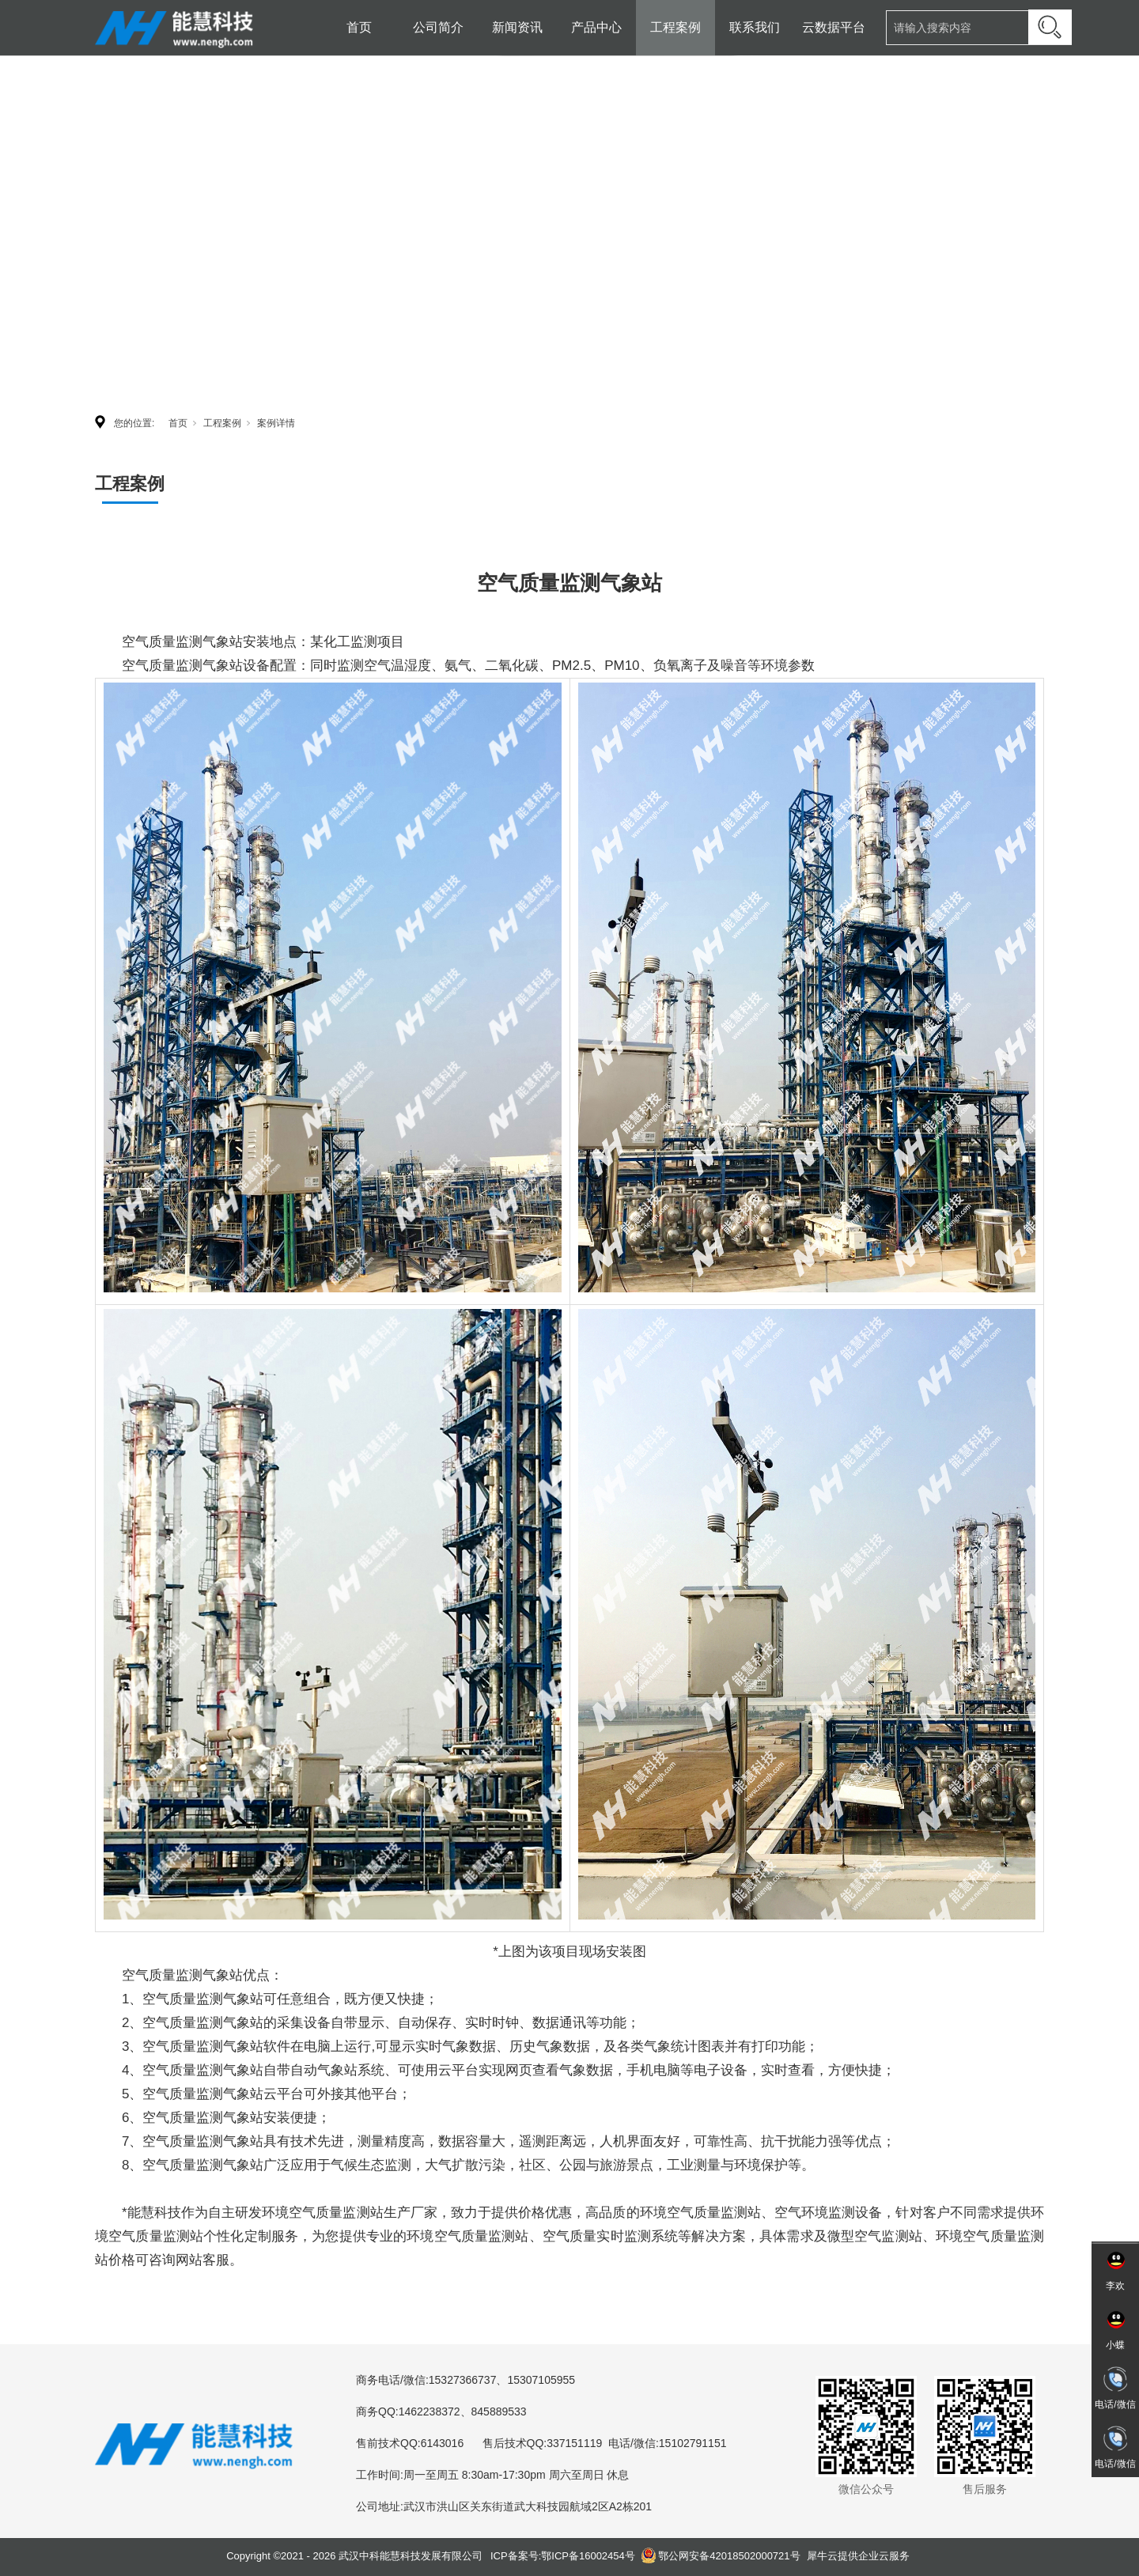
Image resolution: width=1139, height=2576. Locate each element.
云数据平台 (833, 27)
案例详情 (276, 423)
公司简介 (438, 27)
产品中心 (596, 27)
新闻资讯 (517, 27)
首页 (359, 27)
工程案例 (675, 27)
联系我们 (754, 27)
